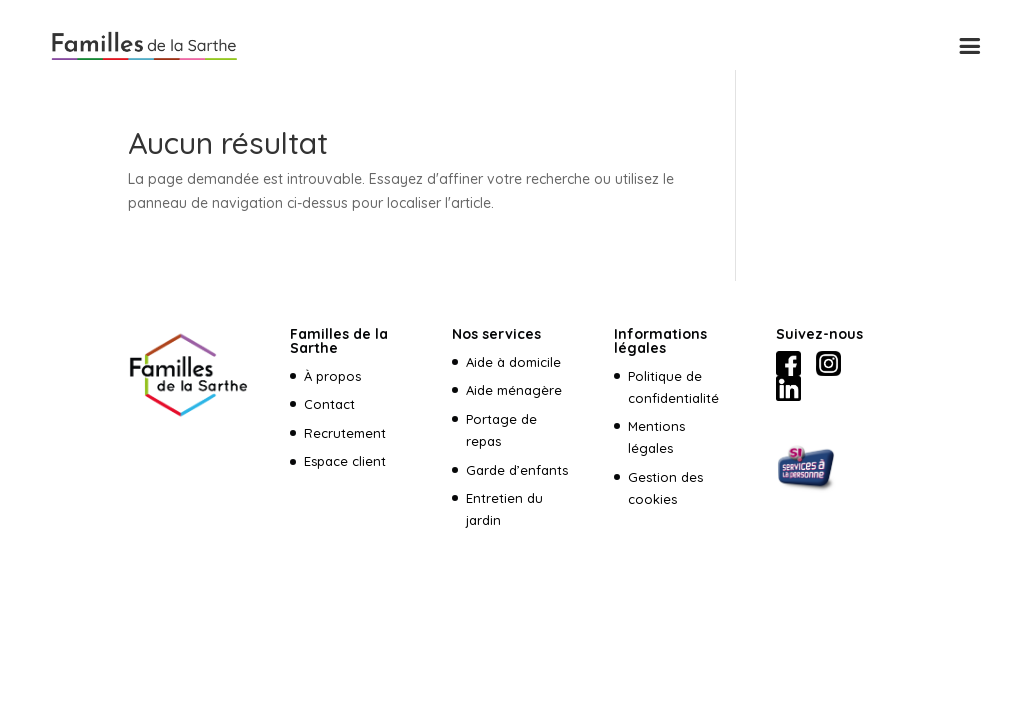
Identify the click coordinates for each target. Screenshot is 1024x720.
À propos (332, 376)
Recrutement (345, 433)
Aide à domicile (513, 362)
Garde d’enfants (517, 470)
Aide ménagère (514, 390)
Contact (329, 404)
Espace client (347, 461)
